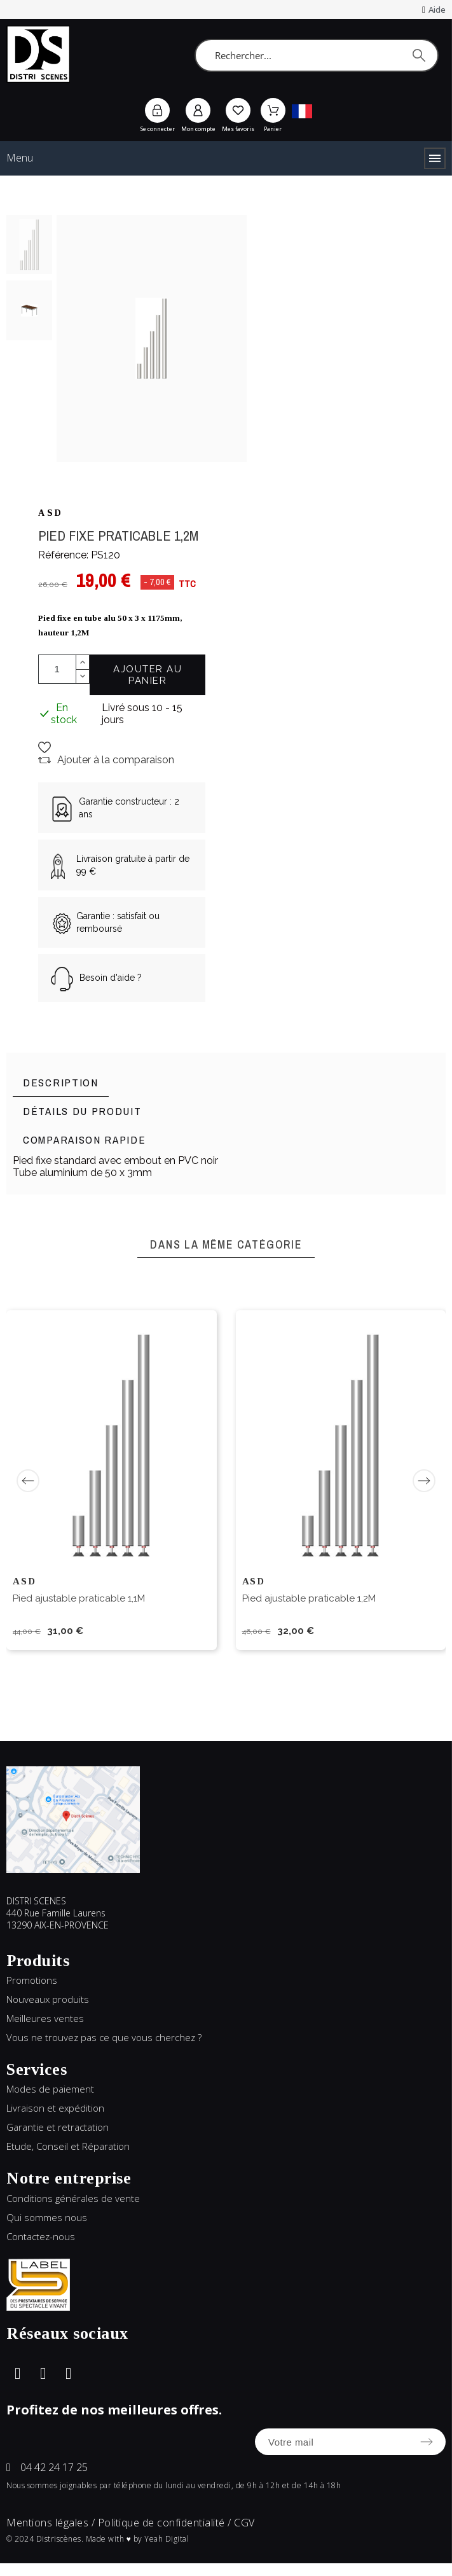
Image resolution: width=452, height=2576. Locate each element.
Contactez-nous (40, 2236)
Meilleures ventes (45, 2018)
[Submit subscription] (426, 2441)
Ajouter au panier (147, 674)
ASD (51, 513)
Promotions (31, 1980)
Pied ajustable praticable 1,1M (79, 1598)
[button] (47, 747)
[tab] (61, 1083)
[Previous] (28, 1480)
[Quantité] (57, 669)
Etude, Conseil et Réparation (68, 2146)
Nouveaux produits (47, 1999)
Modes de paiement (50, 2088)
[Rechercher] (317, 55)
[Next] (424, 1480)
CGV (244, 2523)
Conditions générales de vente (73, 2198)
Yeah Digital (166, 2538)
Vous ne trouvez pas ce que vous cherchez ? (104, 2037)
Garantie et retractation (57, 2127)
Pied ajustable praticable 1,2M (309, 1598)
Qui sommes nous (46, 2217)
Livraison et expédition (55, 2108)
